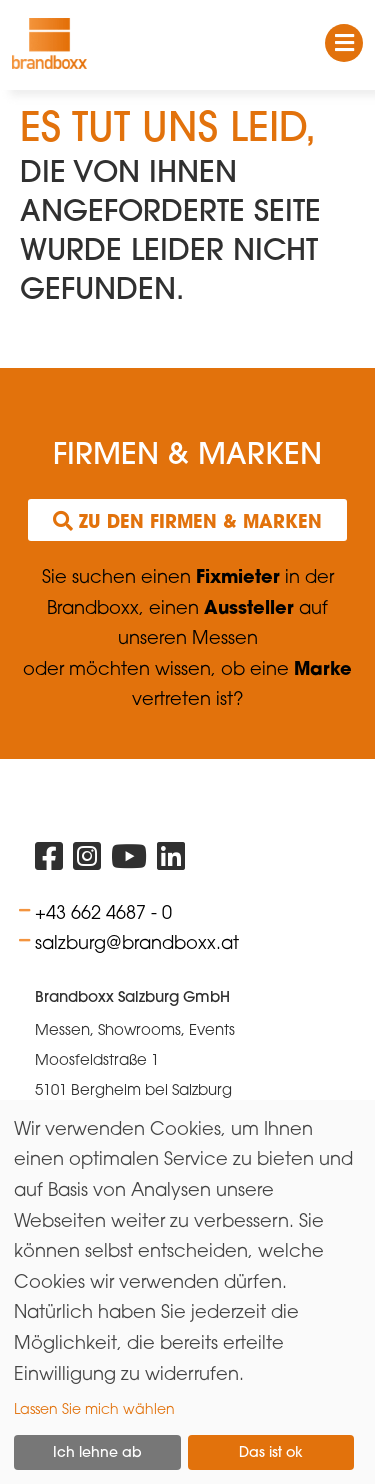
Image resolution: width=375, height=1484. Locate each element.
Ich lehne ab (97, 1452)
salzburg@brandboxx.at (137, 942)
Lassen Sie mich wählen (94, 1408)
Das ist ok (271, 1452)
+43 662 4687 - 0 (103, 912)
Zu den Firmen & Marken (187, 521)
